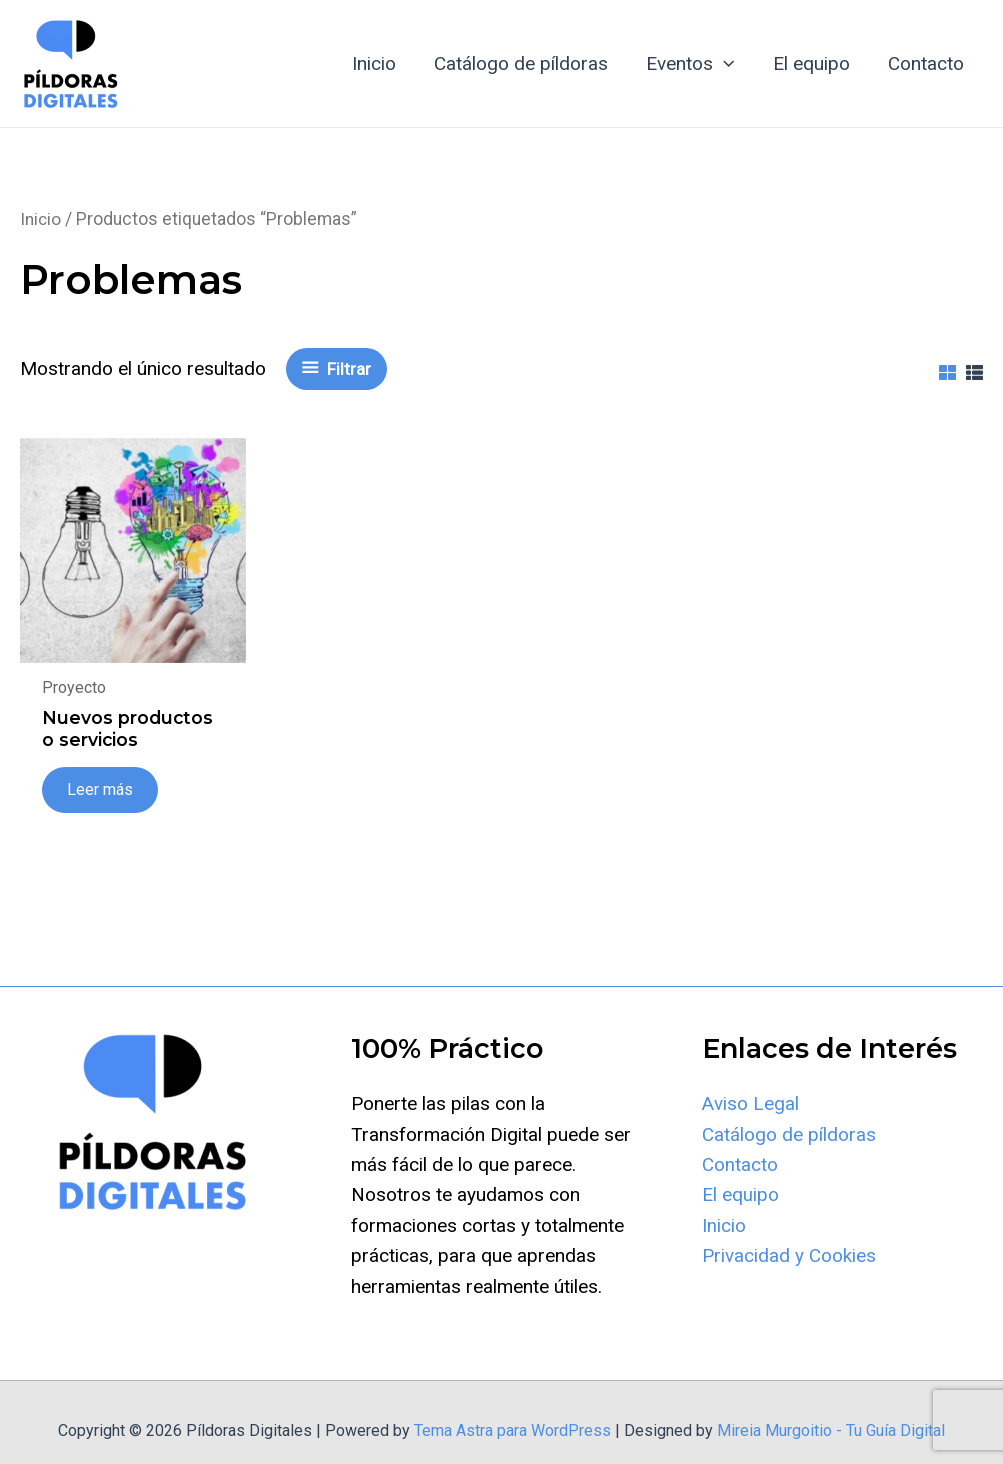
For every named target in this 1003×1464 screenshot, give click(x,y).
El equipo (811, 63)
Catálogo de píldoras (522, 63)
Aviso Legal (750, 1133)
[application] (724, 64)
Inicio (375, 63)
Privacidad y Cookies (789, 1285)
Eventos (691, 64)
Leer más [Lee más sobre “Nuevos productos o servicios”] (101, 818)
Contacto (926, 63)
